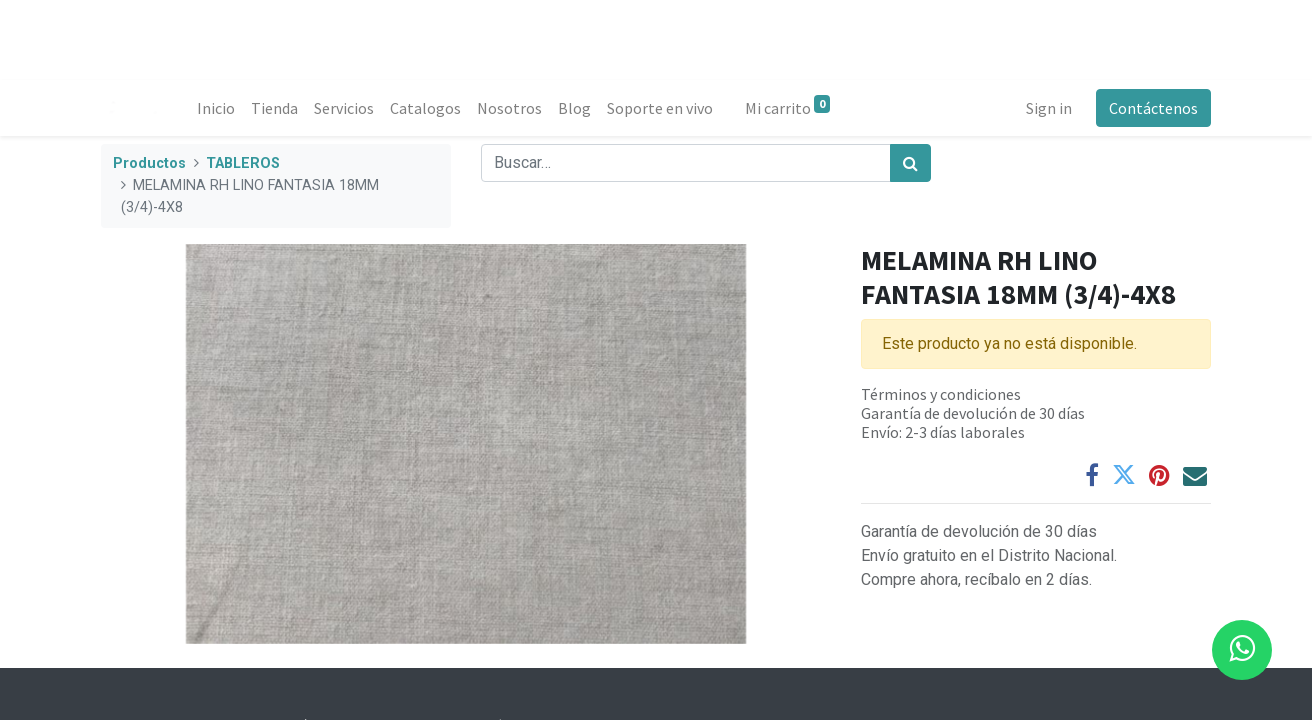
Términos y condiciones (941, 394)
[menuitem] (216, 108)
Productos (149, 163)
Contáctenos (1153, 108)
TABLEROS (243, 163)
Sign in (1049, 108)
